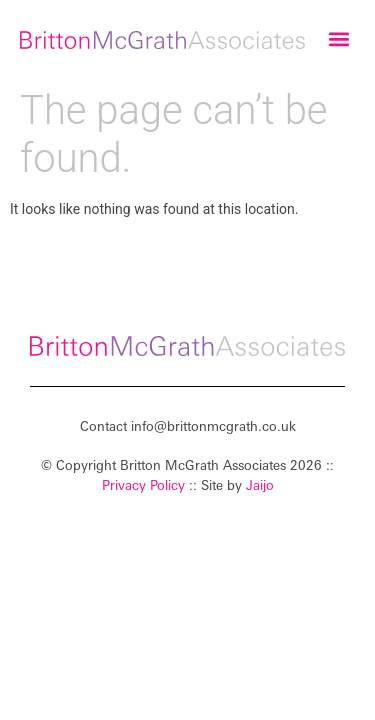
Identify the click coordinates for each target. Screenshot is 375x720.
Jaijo (260, 485)
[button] (338, 39)
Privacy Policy (143, 485)
